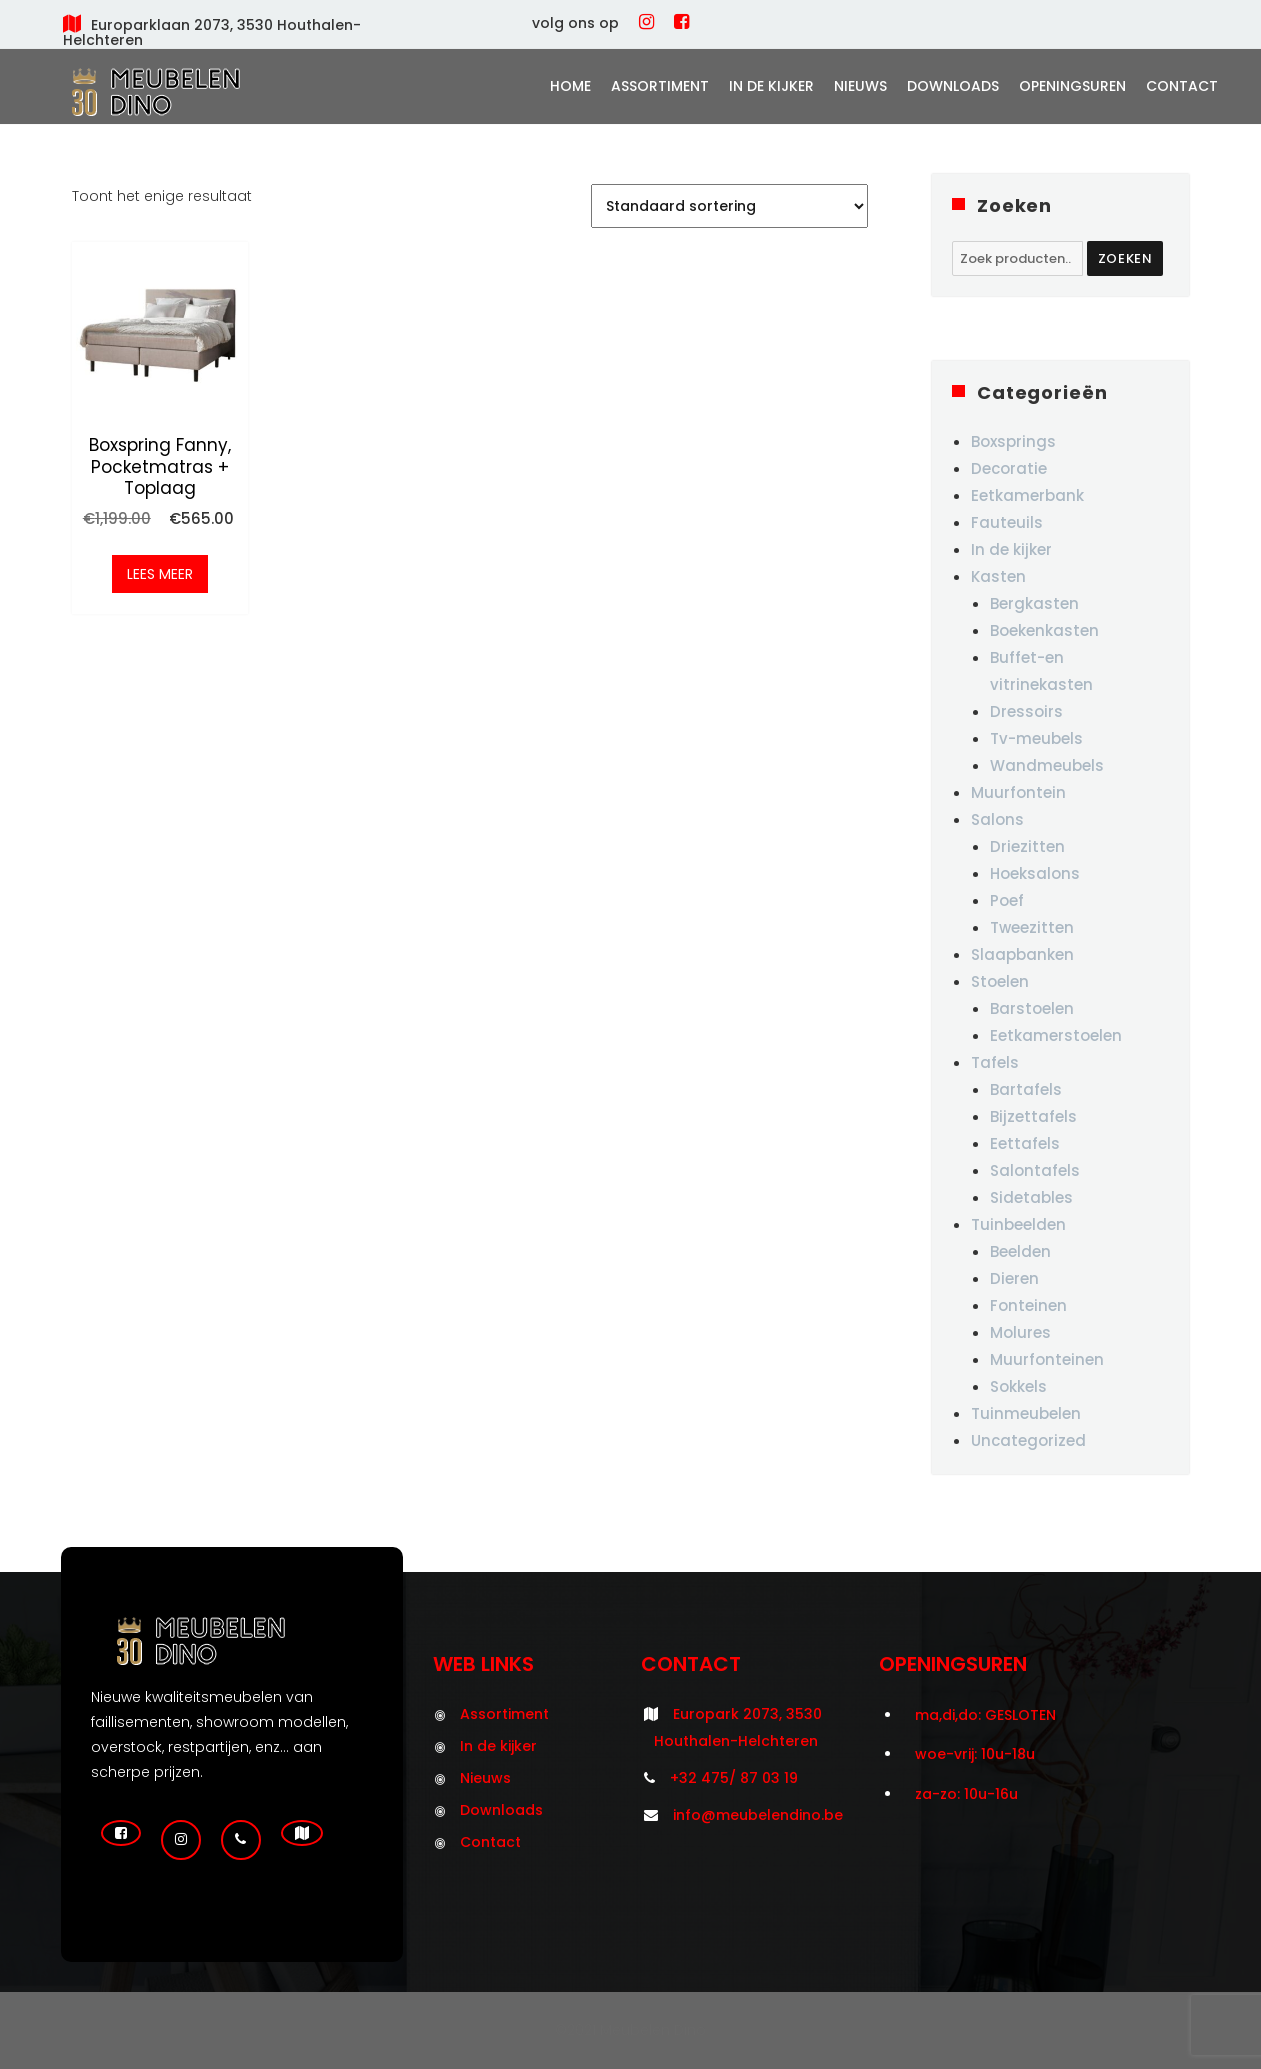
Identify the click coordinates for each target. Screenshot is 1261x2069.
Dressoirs (1026, 711)
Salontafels (1035, 1170)
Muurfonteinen (1047, 1359)
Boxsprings (1013, 441)
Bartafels (1026, 1089)
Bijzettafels (1033, 1116)
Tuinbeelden (1018, 1224)
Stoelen (1000, 981)
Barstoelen (1032, 1008)
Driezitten (1027, 846)
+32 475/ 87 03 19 (734, 1778)
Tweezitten (1032, 927)
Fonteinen (1028, 1305)
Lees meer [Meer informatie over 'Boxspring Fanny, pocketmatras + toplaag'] (160, 578)
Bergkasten (1034, 603)
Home (570, 86)
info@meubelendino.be (758, 1815)
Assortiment (660, 86)
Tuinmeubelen (1026, 1413)
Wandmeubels (1047, 765)
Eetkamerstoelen (1056, 1035)
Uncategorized (1028, 1440)
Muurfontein (1018, 792)
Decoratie (1009, 468)
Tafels (995, 1062)
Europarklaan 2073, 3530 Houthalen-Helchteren (212, 32)
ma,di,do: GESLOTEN (985, 1715)
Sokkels (1018, 1386)
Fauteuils (1007, 522)
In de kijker (771, 86)
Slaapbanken (1022, 954)
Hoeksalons (1035, 873)
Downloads (953, 86)
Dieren (1014, 1278)
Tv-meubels (1036, 738)
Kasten (998, 576)
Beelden (1020, 1251)
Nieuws (860, 86)
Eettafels (1025, 1143)
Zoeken (1125, 258)
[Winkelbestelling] (729, 206)
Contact (1182, 86)
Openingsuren (1072, 86)
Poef (1007, 900)
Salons (997, 819)
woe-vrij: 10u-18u (975, 1754)
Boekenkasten (1044, 630)
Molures (1020, 1332)
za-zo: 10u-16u (966, 1794)
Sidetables (1031, 1197)
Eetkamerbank (1027, 495)
